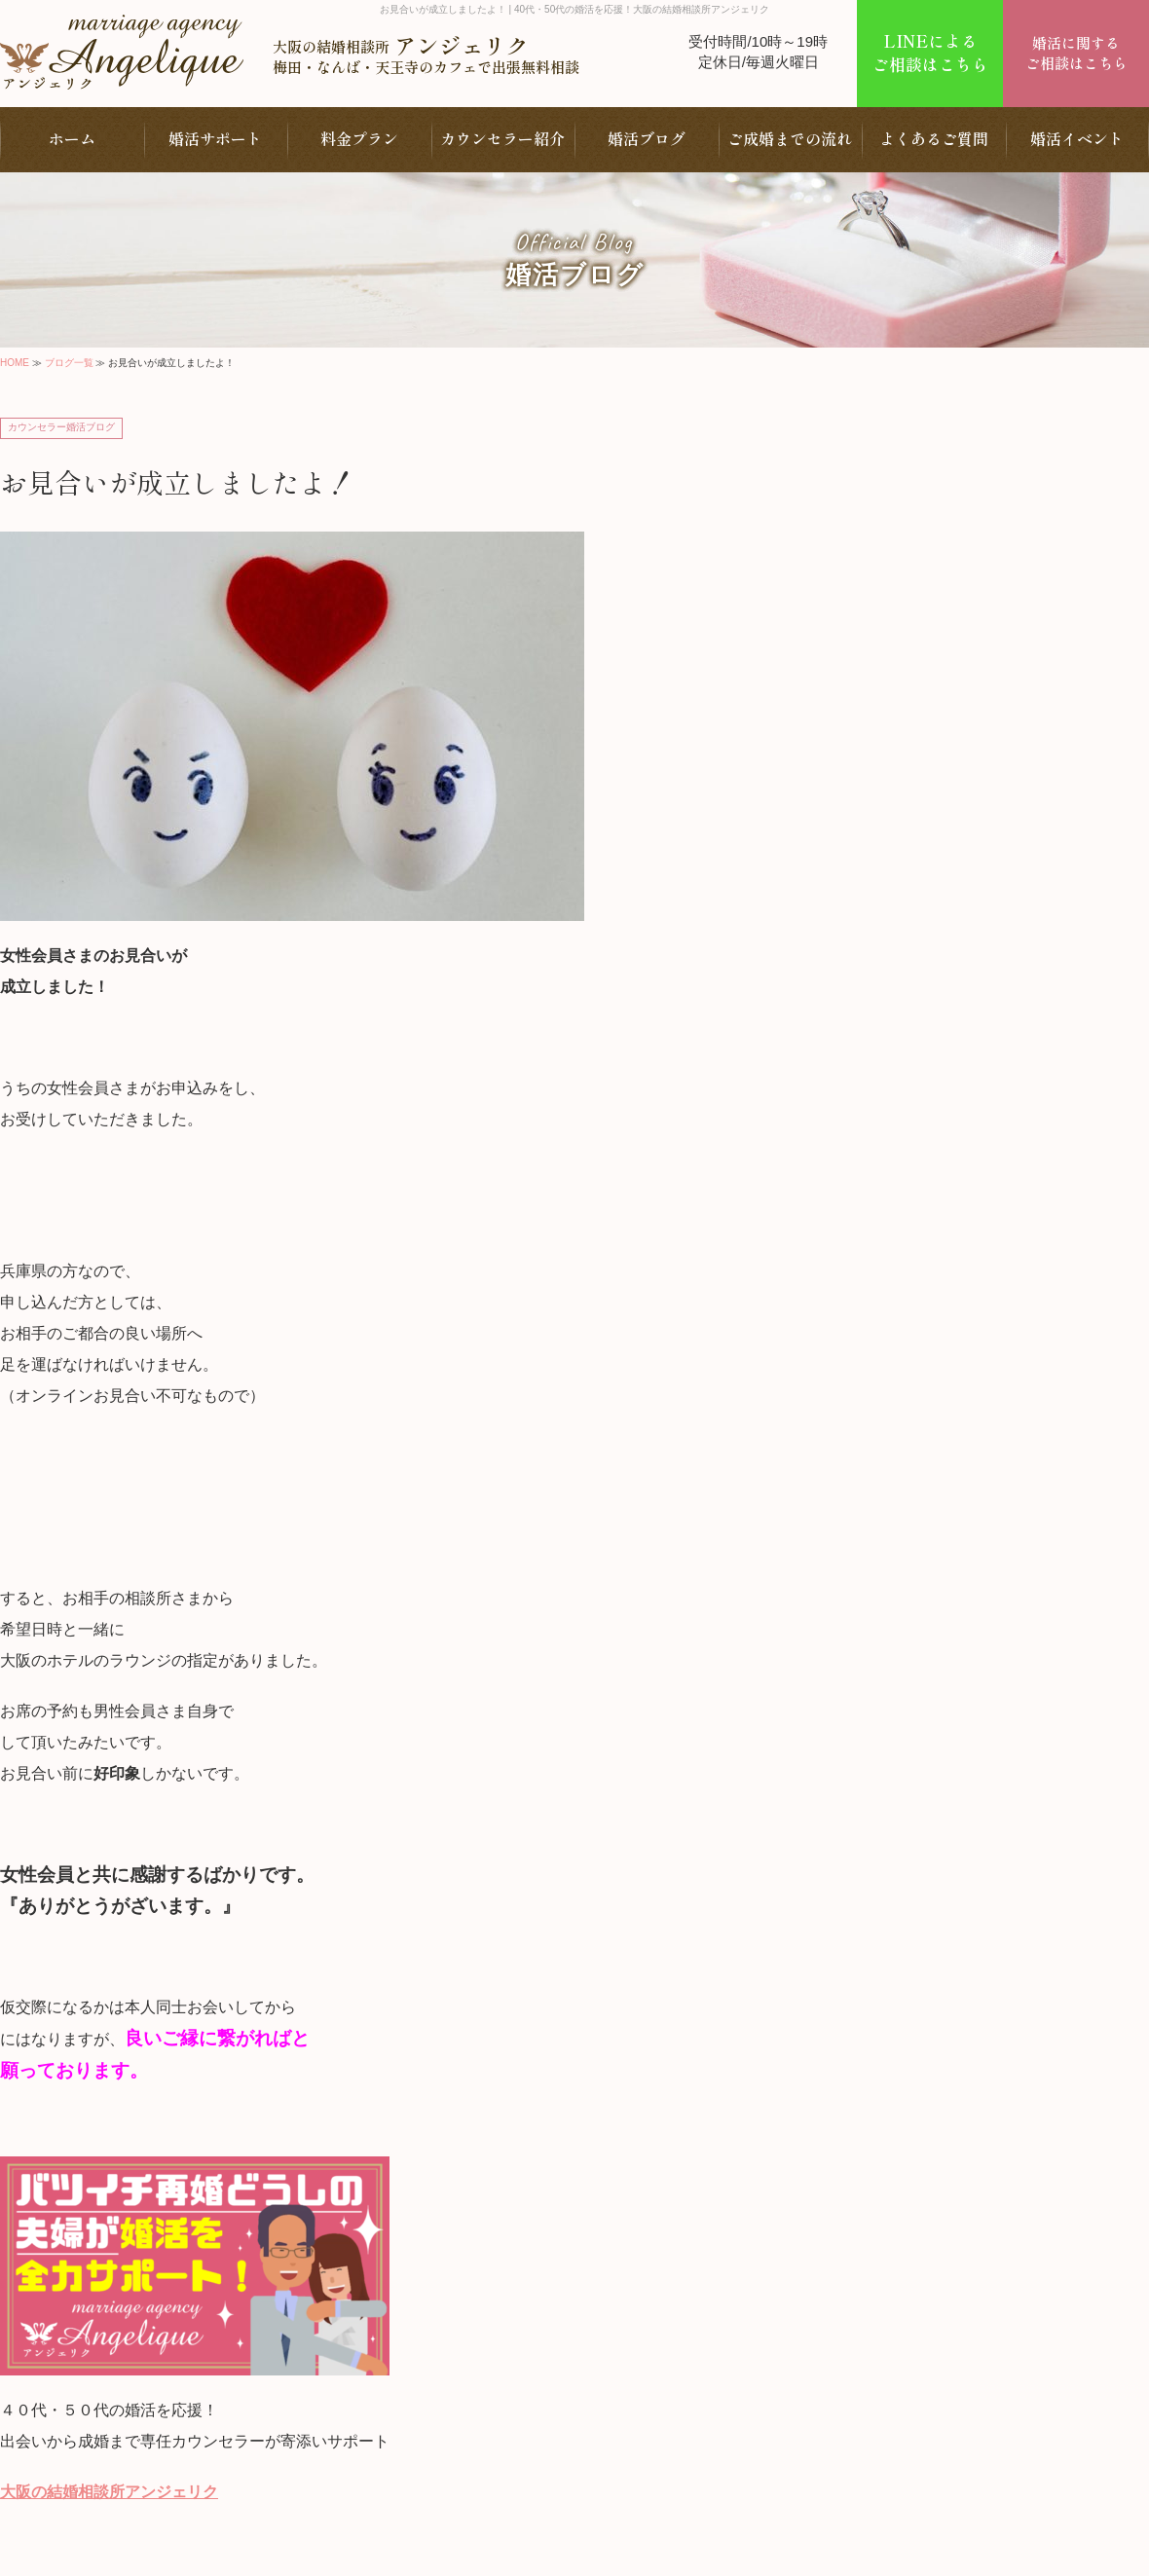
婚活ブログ (647, 138)
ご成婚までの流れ (789, 138)
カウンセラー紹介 (502, 138)
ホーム (72, 138)
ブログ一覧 (69, 362)
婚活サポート (215, 138)
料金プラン (359, 138)
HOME (14, 362)
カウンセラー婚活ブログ (61, 427)
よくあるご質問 (933, 138)
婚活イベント (1077, 138)
